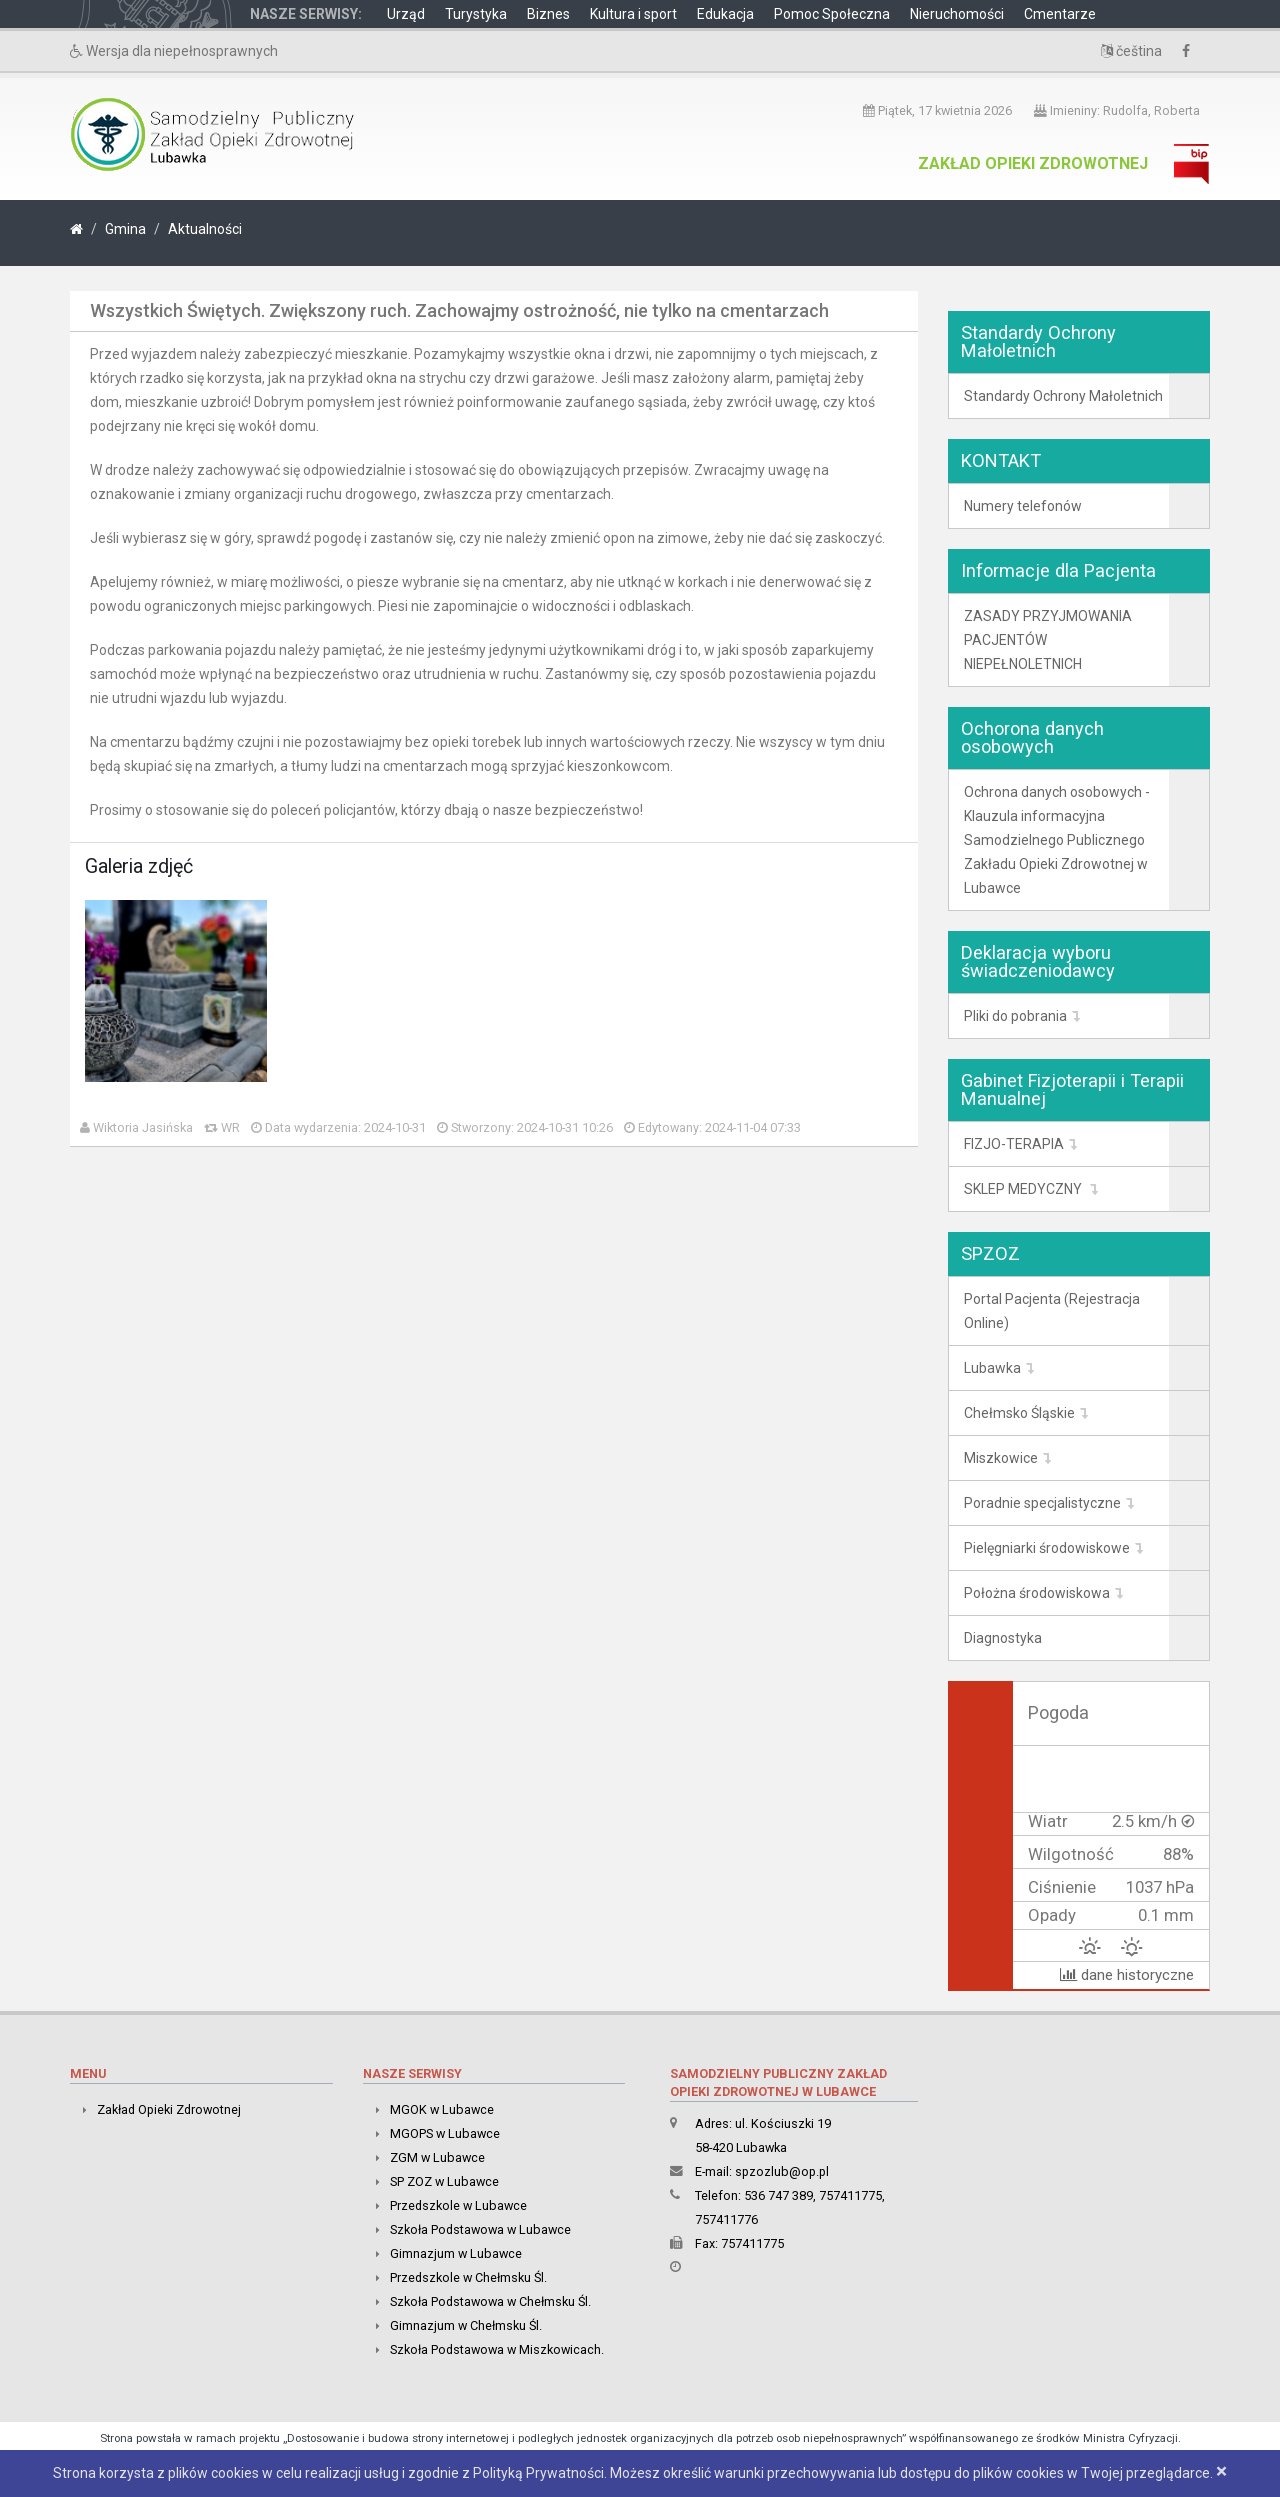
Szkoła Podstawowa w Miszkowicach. (497, 2349)
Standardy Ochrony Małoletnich (1063, 396)
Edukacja (725, 14)
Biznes (548, 14)
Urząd (406, 14)
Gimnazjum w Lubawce (456, 2253)
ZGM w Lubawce (437, 2157)
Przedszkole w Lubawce (458, 2205)
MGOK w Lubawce (442, 2109)
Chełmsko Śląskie (1019, 1413)
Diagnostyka (1003, 1638)
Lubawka (992, 1368)
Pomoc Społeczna (832, 14)
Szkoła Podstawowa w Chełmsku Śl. (490, 2301)
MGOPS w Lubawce (445, 2133)
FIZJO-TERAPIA (1014, 1144)
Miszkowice (1001, 1458)
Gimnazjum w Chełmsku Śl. (466, 2325)
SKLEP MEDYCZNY (1024, 1189)
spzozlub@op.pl (782, 2171)
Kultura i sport (633, 14)
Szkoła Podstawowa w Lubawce (480, 2229)
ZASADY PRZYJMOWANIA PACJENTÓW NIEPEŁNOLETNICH (1048, 640)
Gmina (125, 229)
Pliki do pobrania (1015, 1016)
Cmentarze (1060, 14)
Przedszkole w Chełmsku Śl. (468, 2277)
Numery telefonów (1023, 506)
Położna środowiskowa (1037, 1593)
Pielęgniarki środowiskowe (1047, 1548)
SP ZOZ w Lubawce (444, 2181)
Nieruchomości (957, 14)
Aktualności (205, 229)
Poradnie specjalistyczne (1042, 1503)
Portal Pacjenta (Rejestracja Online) (1052, 1311)
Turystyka (476, 14)
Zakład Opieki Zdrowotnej (1033, 163)
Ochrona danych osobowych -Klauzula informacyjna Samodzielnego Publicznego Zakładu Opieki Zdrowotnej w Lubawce (1057, 840)
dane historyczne (1127, 1975)
